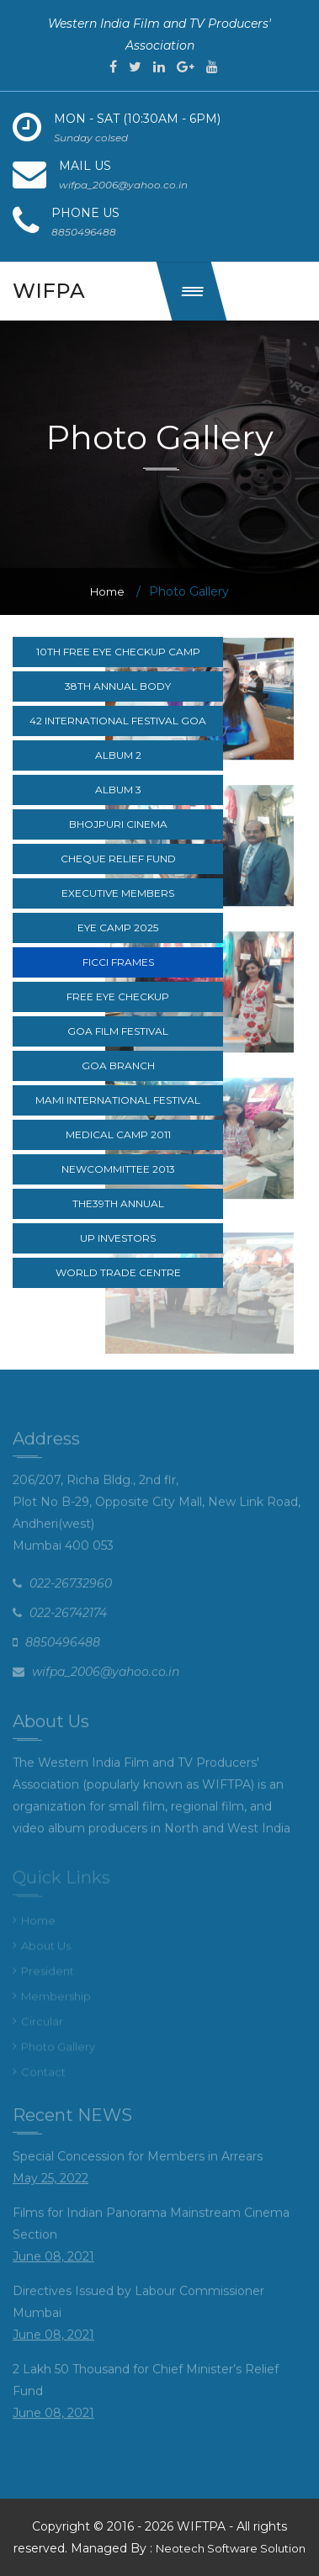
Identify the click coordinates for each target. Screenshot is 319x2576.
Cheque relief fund (118, 858)
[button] (192, 291)
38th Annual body (118, 686)
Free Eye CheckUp (117, 996)
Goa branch (118, 1065)
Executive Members (117, 893)
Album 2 (118, 755)
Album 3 (118, 789)
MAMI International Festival (117, 1100)
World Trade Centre (118, 1272)
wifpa (49, 290)
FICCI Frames (118, 962)
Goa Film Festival (117, 1031)
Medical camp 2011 (118, 1134)
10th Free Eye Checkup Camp (118, 651)
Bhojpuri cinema (118, 824)
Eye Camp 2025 (117, 927)
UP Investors (118, 1238)
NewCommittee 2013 (118, 1169)
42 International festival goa (117, 720)
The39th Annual (118, 1203)
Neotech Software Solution (231, 2548)
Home (107, 591)
